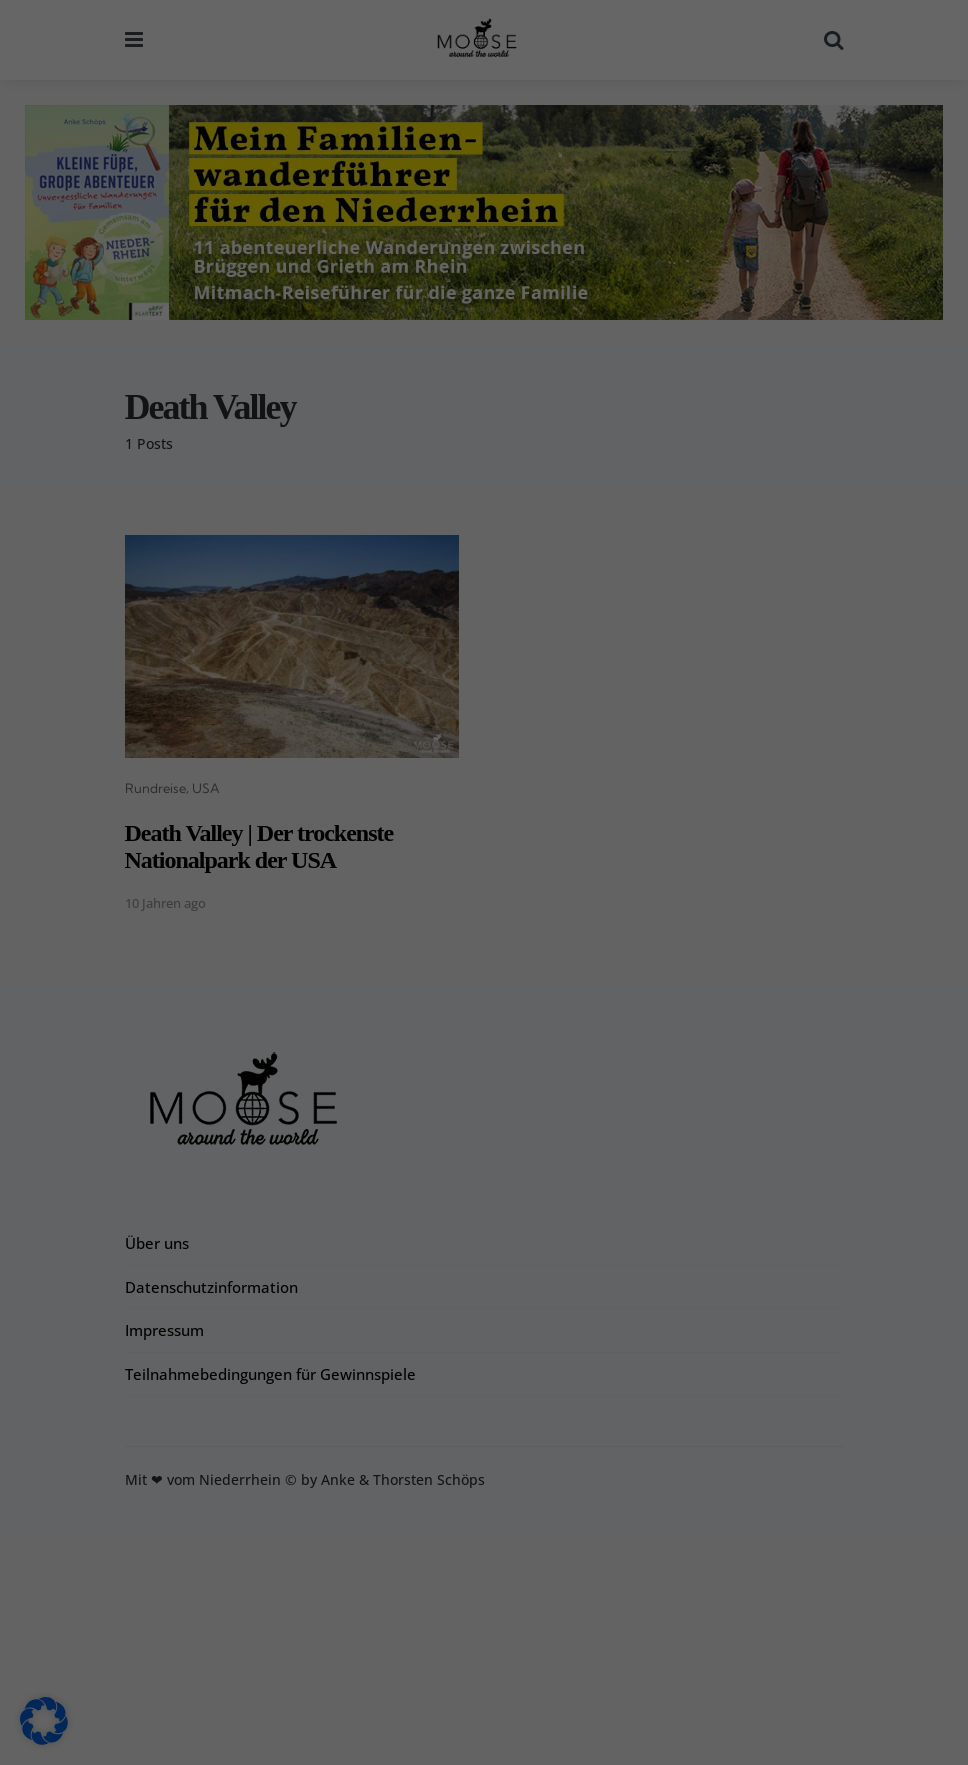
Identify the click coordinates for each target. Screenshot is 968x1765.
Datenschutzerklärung (358, 1488)
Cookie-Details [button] (387, 1738)
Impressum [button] (589, 1738)
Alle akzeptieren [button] (304, 1573)
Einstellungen (185, 1527)
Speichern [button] (664, 1573)
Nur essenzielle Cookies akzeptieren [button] (484, 1632)
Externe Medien (575, 1314)
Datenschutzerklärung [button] (492, 1738)
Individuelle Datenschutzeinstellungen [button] (484, 1691)
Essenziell (554, 1190)
